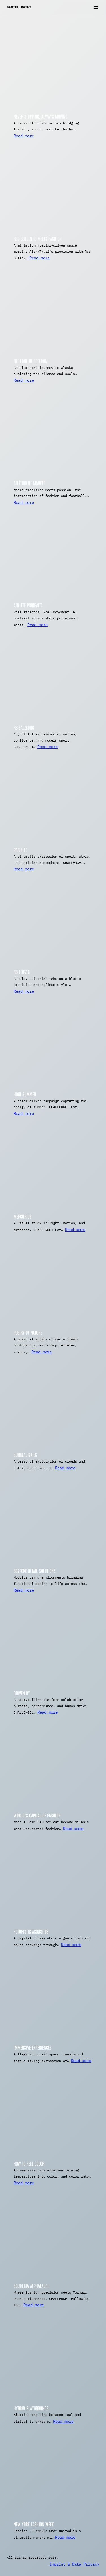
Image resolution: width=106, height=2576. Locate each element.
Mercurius (23, 1216)
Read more (24, 135)
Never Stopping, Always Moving (40, 116)
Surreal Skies (25, 1454)
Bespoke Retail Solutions (35, 1570)
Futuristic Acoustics (31, 1931)
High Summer (25, 1093)
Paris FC (20, 849)
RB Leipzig (22, 971)
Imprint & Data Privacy (74, 2564)
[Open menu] (95, 7)
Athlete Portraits (28, 605)
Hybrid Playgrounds (31, 2407)
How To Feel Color (29, 2163)
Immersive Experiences (33, 2047)
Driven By (22, 1692)
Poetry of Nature (28, 1332)
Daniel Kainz (19, 7)
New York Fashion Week (34, 2523)
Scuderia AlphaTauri (31, 2285)
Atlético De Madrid (30, 482)
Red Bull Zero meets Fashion (38, 238)
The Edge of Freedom (31, 360)
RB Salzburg (24, 727)
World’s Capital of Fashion (37, 1815)
